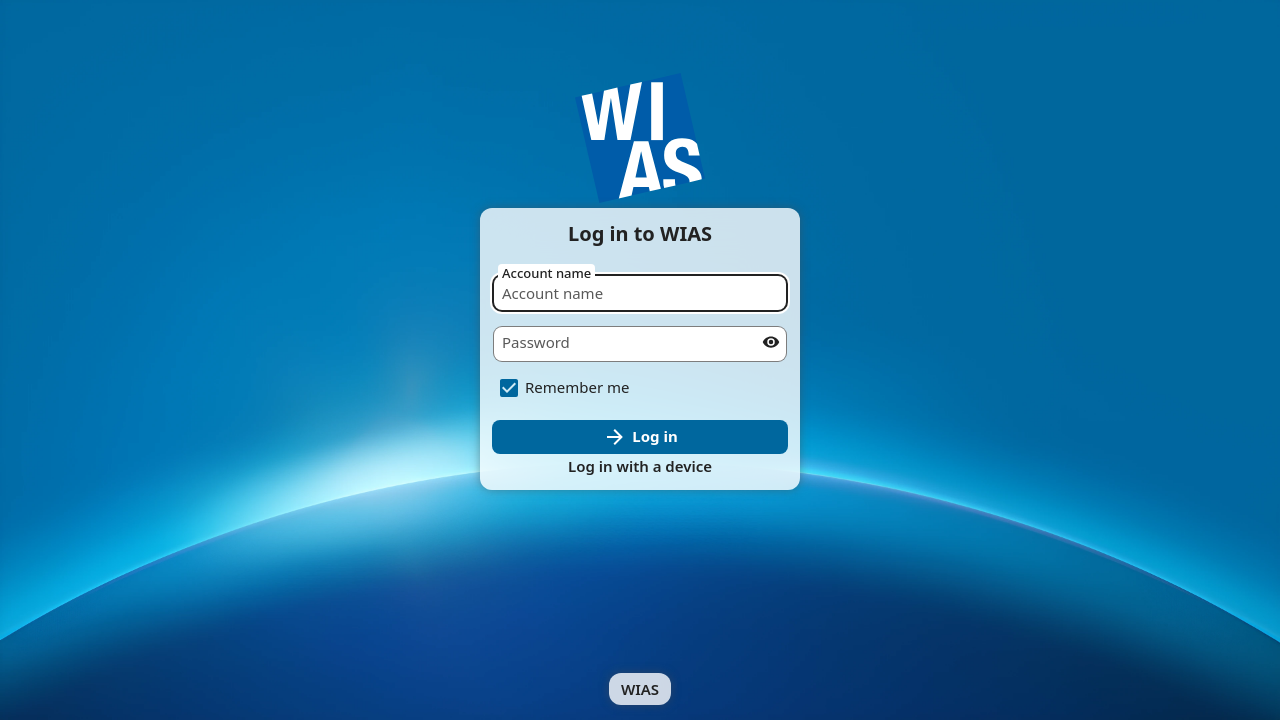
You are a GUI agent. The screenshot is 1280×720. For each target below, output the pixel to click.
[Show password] (771, 342)
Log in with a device (640, 466)
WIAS (640, 689)
